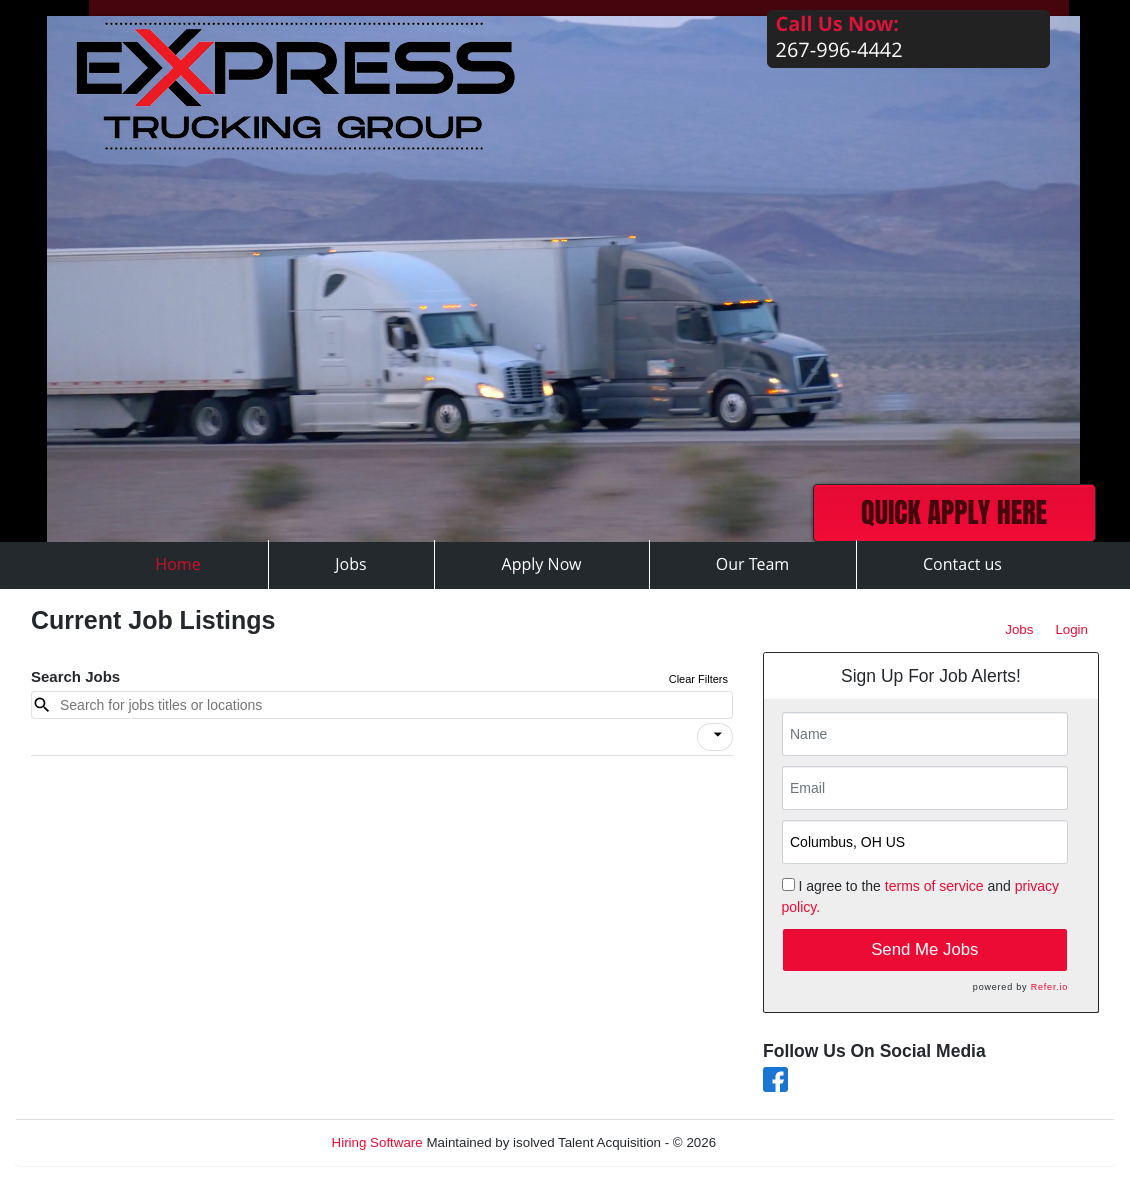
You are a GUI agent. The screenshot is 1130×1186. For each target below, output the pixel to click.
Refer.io (1049, 987)
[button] (715, 737)
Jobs (1019, 629)
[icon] (718, 735)
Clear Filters (698, 679)
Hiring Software (377, 1142)
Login (1071, 629)
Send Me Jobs (924, 949)
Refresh (775, 1142)
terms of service (934, 886)
